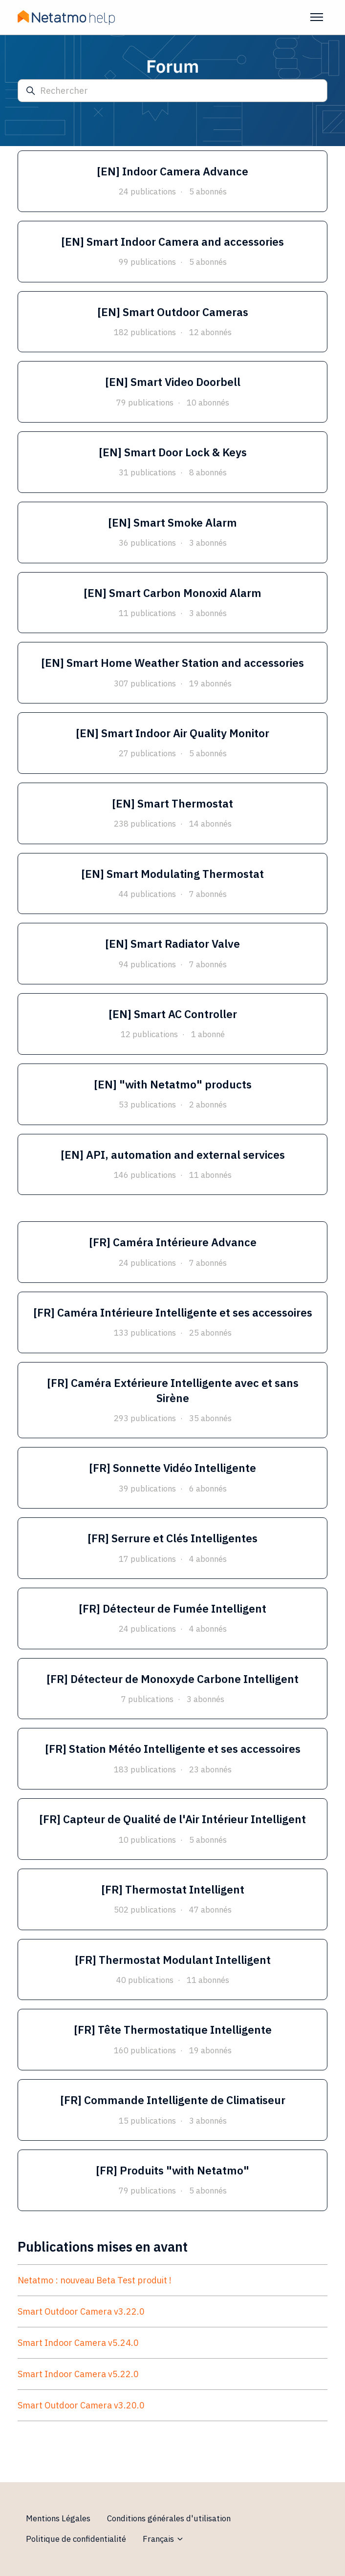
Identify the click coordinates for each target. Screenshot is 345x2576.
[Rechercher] (172, 90)
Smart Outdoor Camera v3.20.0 (81, 2405)
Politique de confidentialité (76, 2538)
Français (163, 2538)
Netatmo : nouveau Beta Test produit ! (95, 2280)
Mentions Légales (58, 2518)
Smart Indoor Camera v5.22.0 (78, 2374)
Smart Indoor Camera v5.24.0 (78, 2342)
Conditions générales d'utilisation (169, 2518)
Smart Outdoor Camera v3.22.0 (81, 2311)
